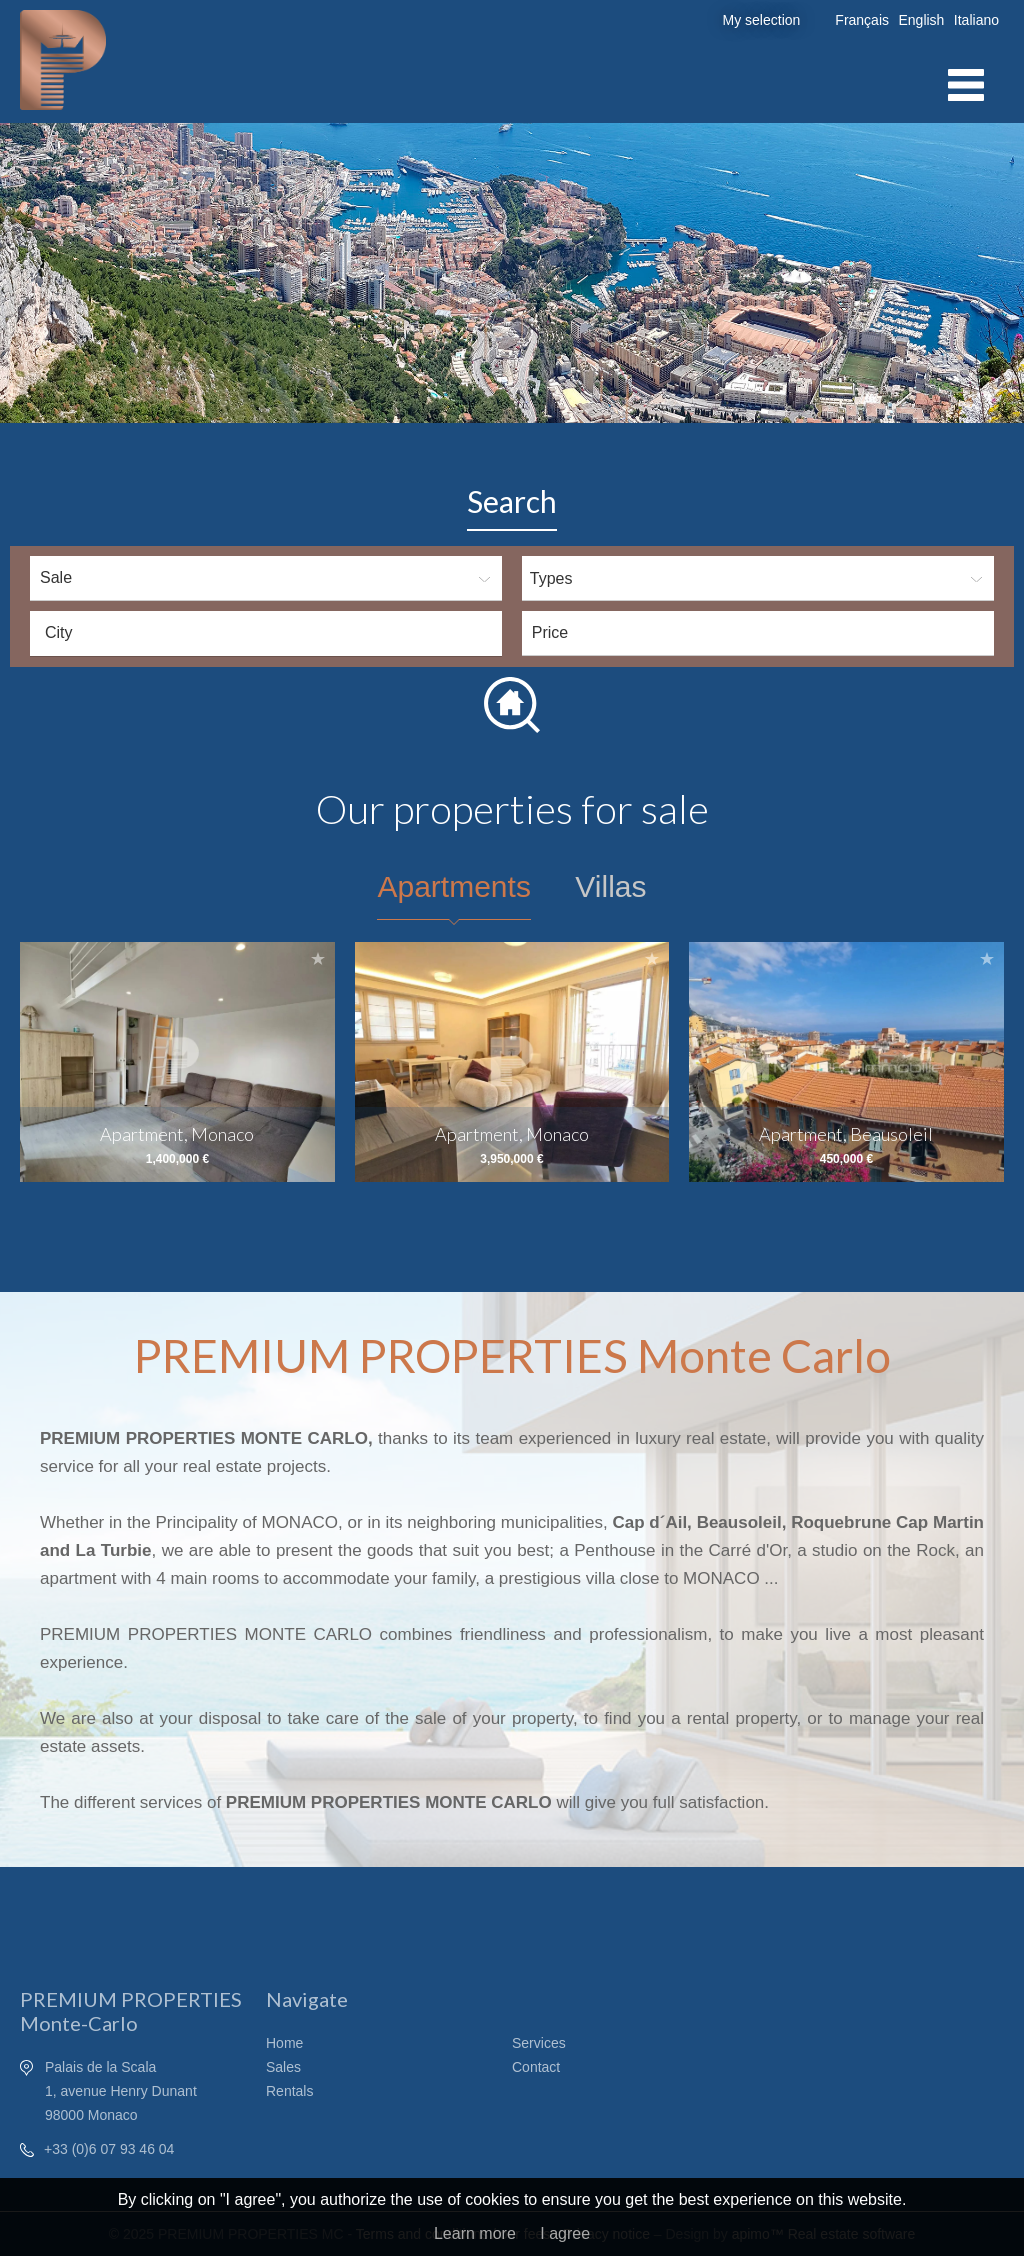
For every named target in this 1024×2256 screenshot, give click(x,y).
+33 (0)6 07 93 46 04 (109, 2149)
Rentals (289, 2091)
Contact (536, 2067)
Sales (283, 2067)
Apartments (453, 886)
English (921, 20)
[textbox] (271, 633)
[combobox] (266, 633)
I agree (565, 2233)
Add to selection (318, 958)
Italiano (976, 20)
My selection (762, 20)
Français (862, 20)
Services (539, 2043)
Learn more (475, 2233)
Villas (610, 886)
